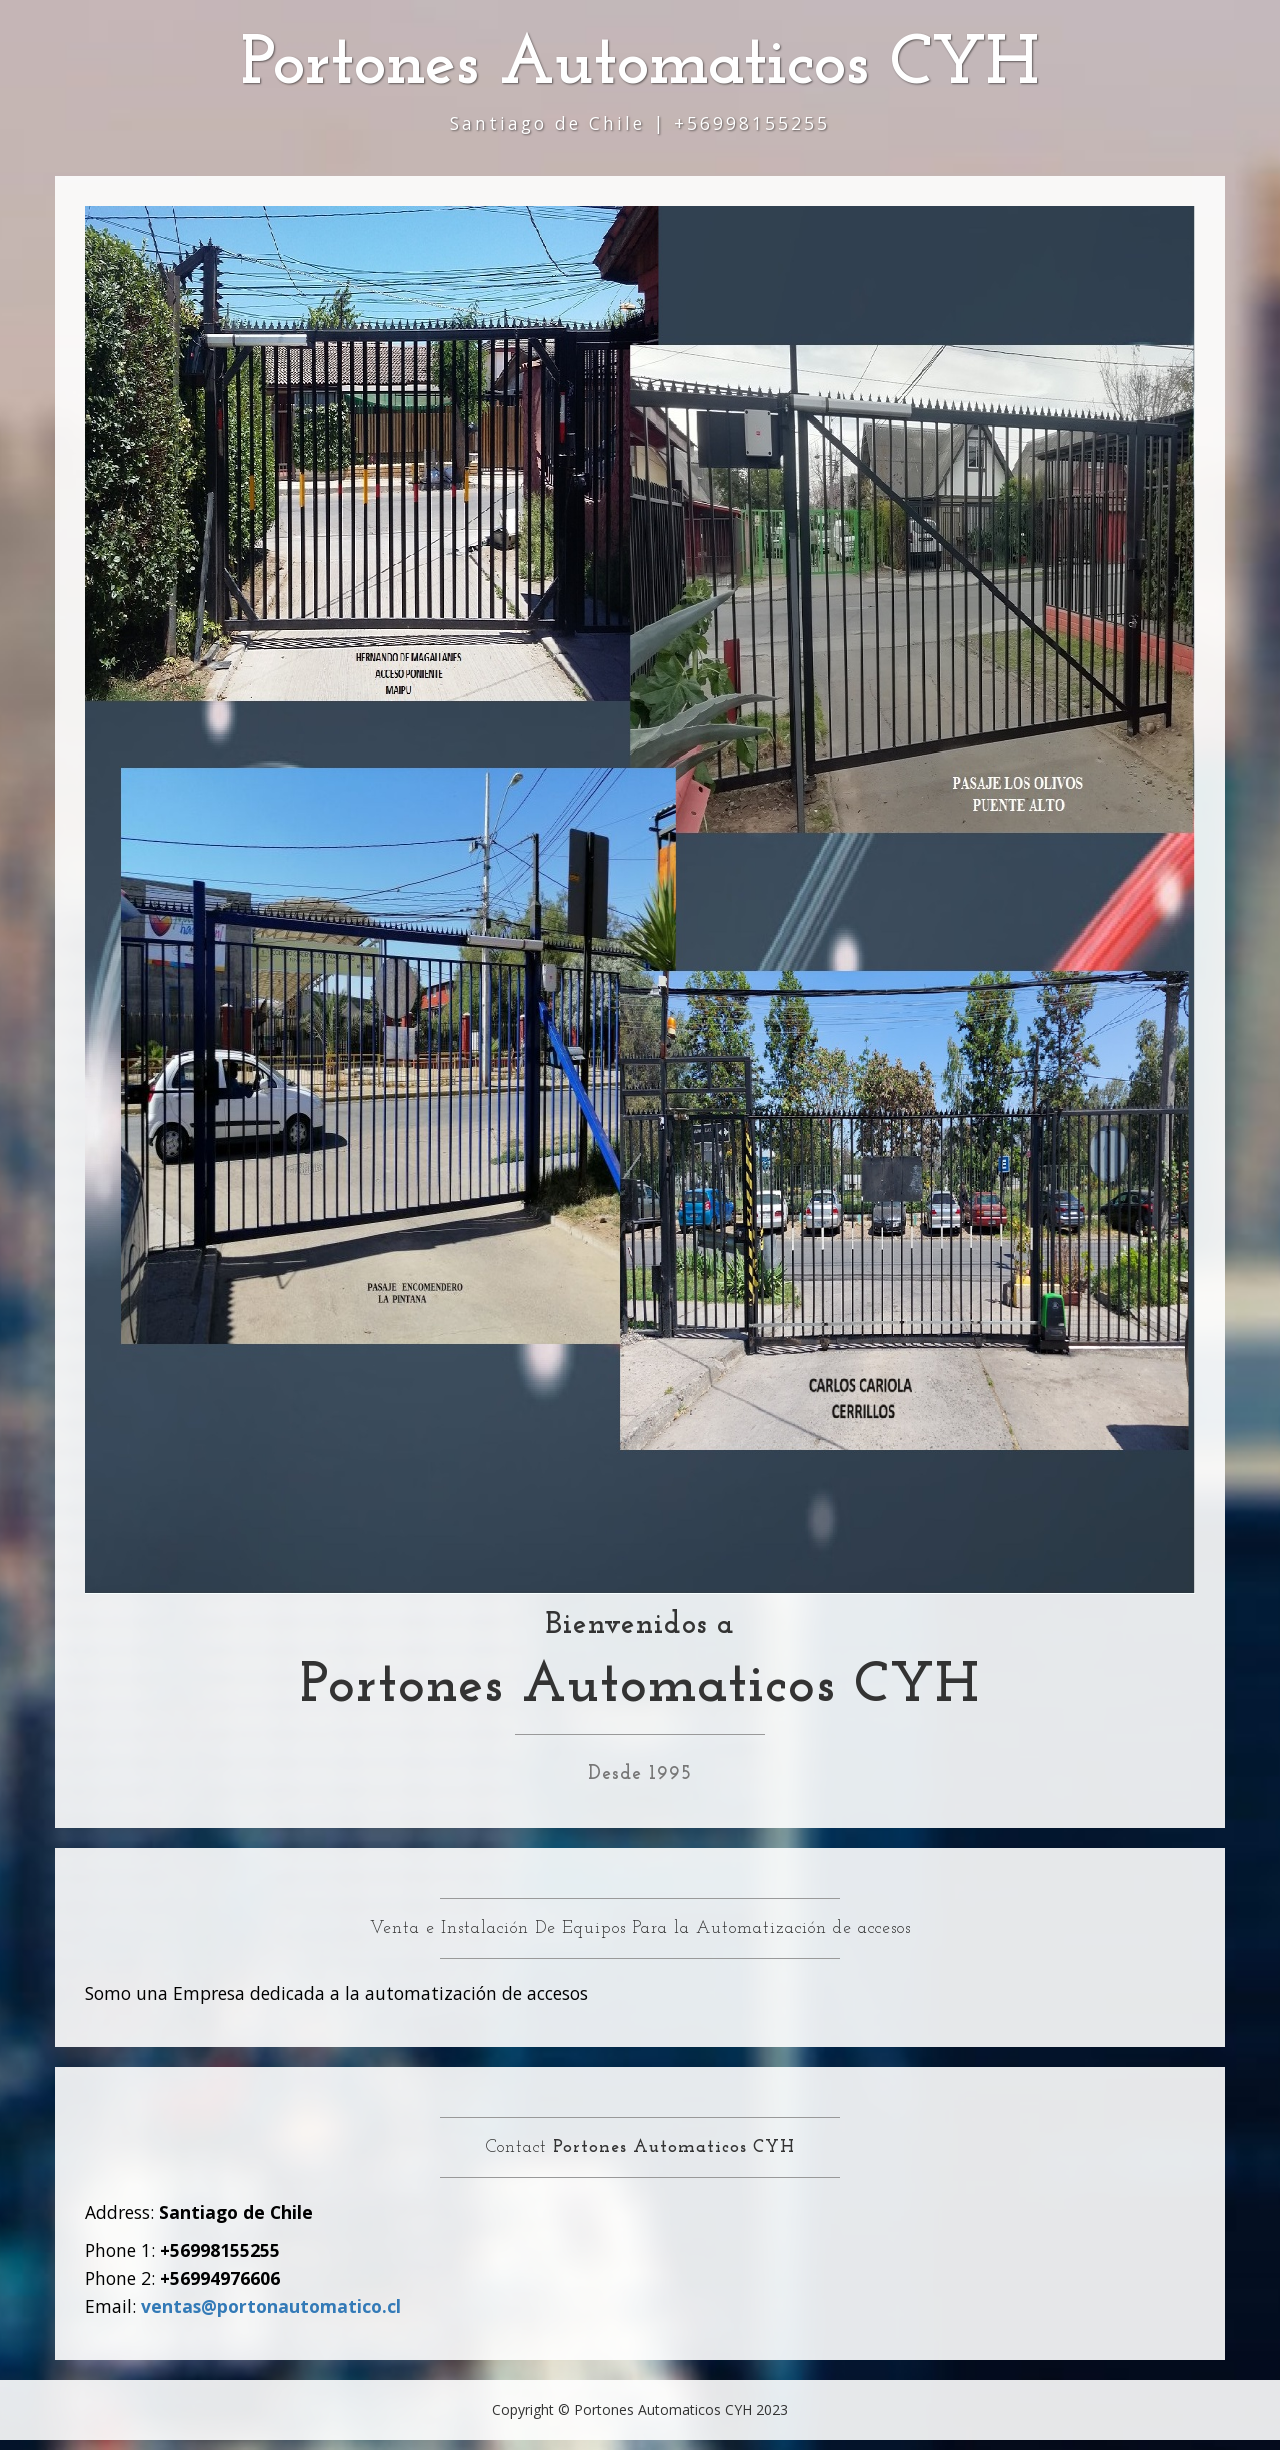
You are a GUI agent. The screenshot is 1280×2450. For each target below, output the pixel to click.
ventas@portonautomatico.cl (271, 2306)
